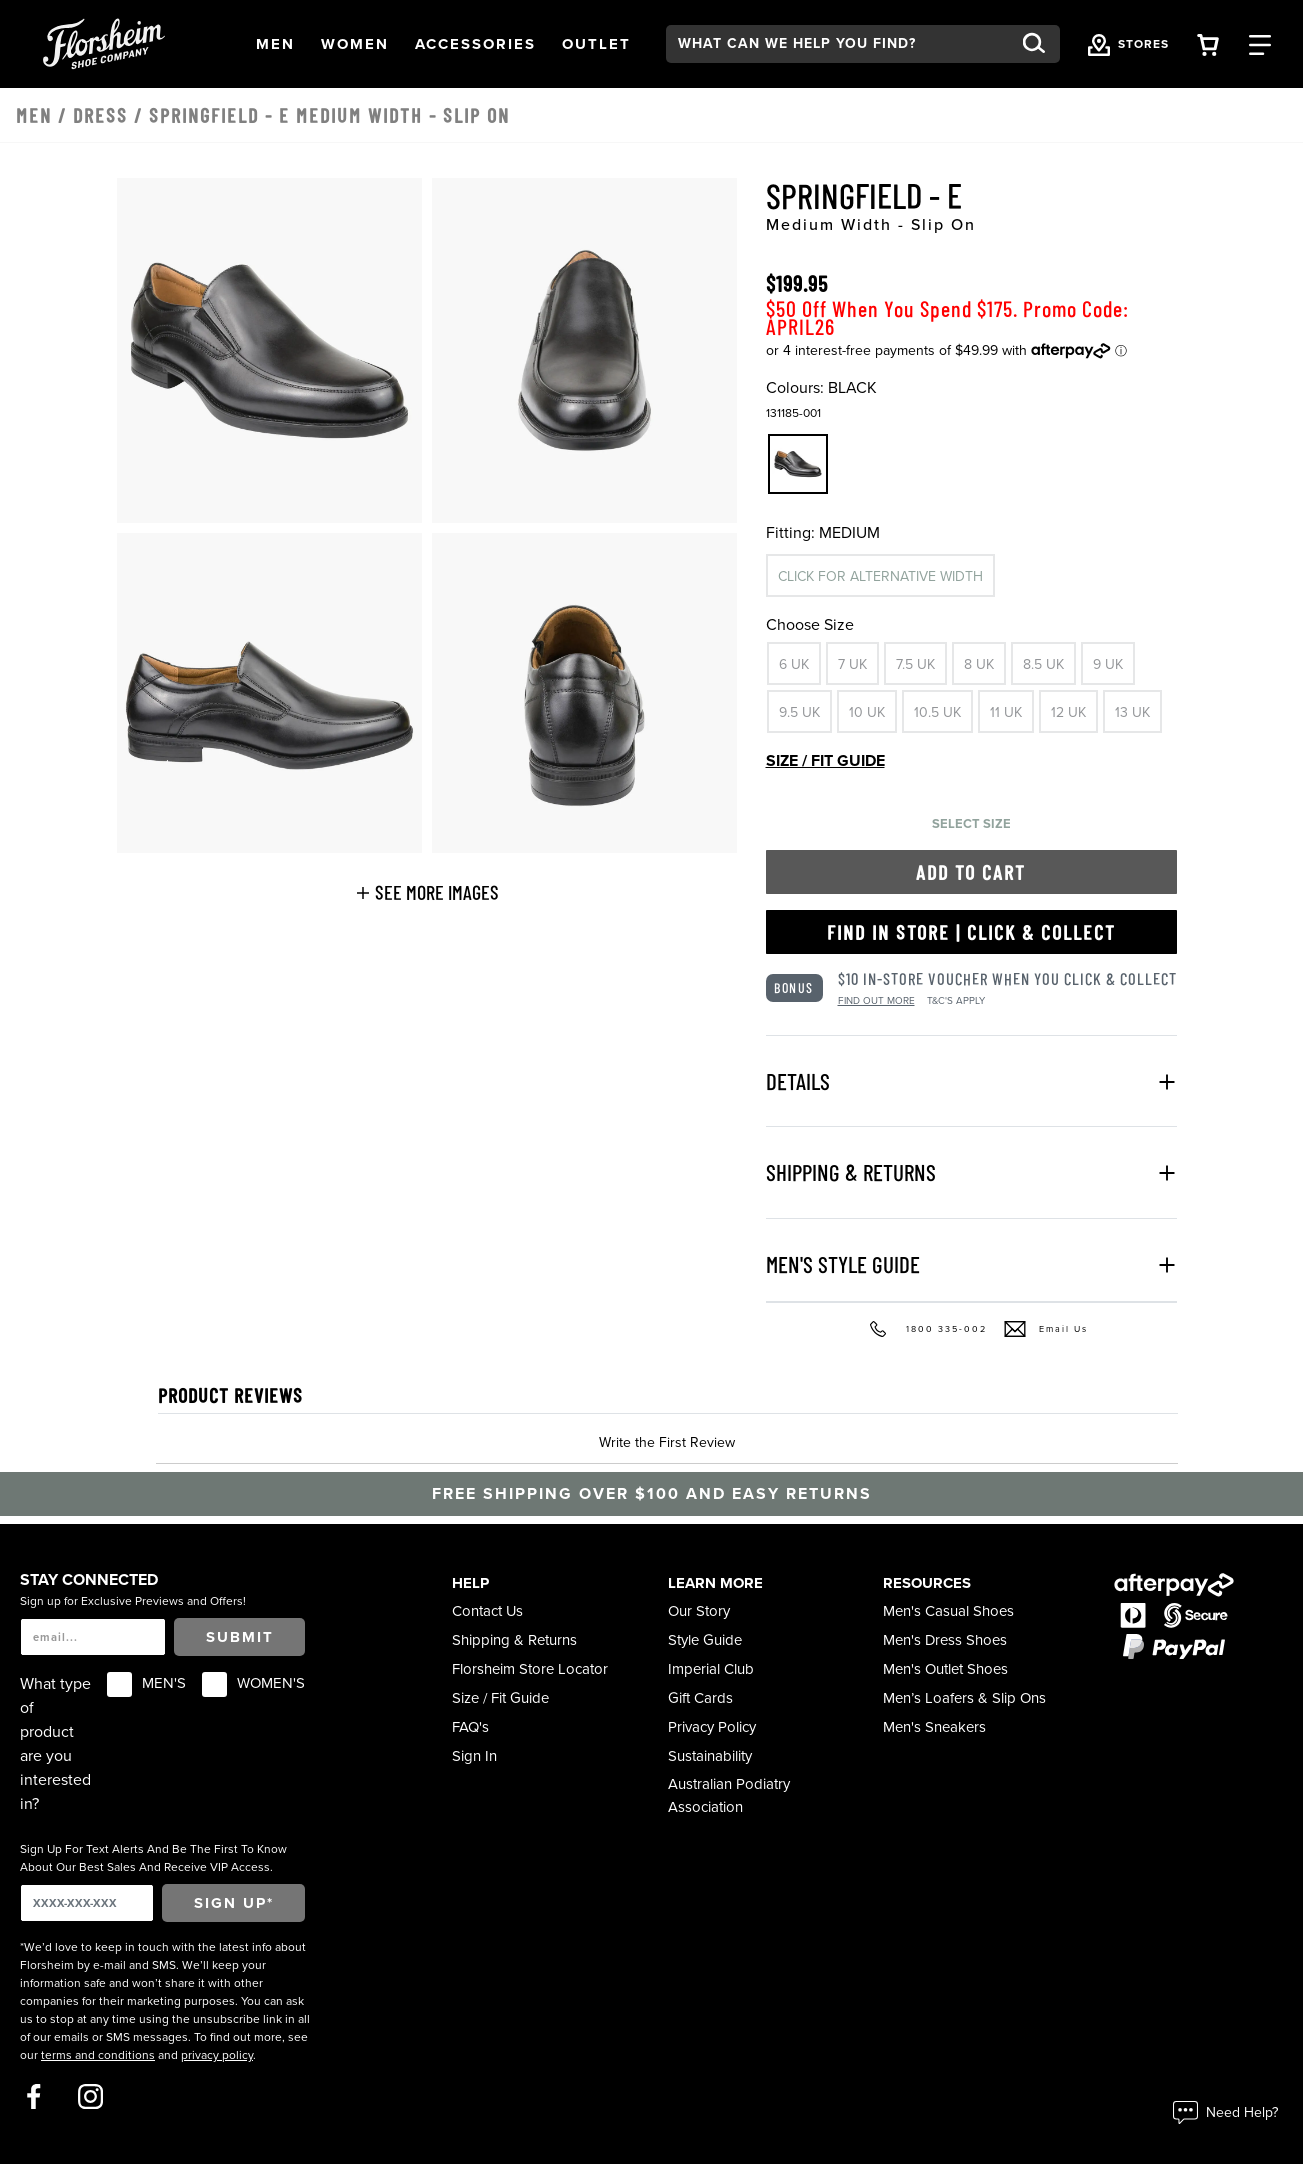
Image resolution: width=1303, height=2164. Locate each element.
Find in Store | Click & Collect (971, 932)
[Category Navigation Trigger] (1260, 43)
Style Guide (705, 1640)
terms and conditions (98, 2055)
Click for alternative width (880, 576)
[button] (275, 44)
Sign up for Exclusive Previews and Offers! (133, 1601)
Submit (240, 1637)
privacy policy (217, 2055)
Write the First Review (667, 1442)
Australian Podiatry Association (729, 1795)
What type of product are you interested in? (55, 1744)
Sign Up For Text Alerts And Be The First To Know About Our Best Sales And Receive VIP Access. (153, 1858)
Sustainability (710, 1756)
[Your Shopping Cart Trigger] (1208, 43)
